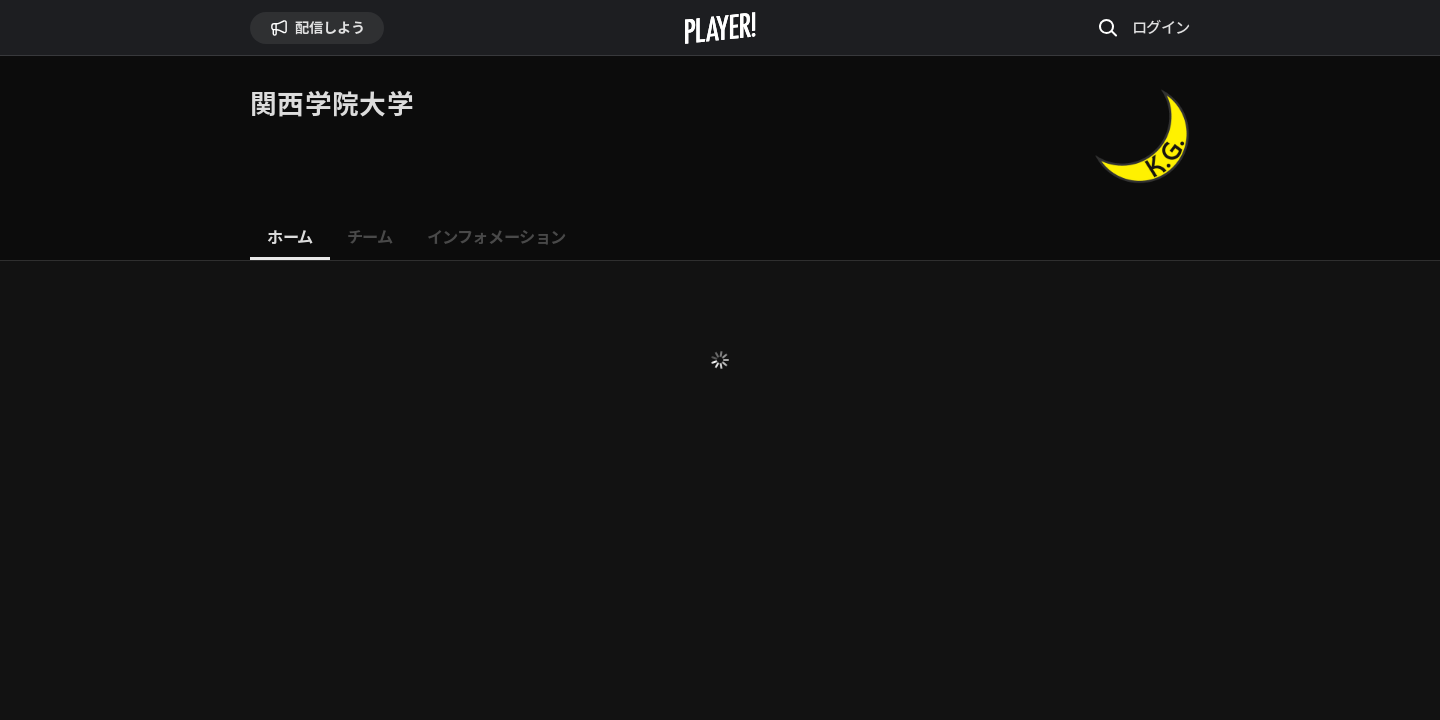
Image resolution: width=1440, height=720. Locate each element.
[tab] (290, 238)
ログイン (1161, 27)
